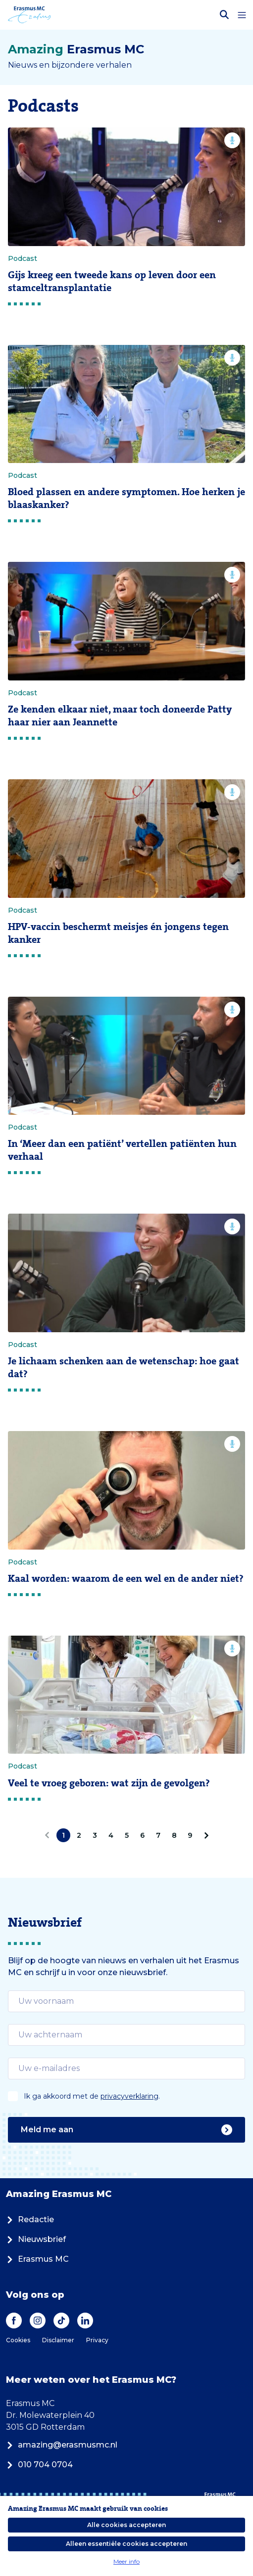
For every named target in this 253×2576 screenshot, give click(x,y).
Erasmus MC (37, 2259)
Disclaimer (58, 2340)
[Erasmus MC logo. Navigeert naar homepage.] (29, 14)
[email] (126, 2001)
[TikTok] (61, 2320)
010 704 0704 (39, 2464)
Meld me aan (126, 2129)
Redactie (30, 2219)
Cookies (18, 2340)
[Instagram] (38, 2320)
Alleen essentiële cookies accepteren (126, 2543)
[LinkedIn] (85, 2320)
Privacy (97, 2340)
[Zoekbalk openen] (224, 15)
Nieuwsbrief (36, 2239)
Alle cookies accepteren (126, 2525)
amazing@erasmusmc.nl (61, 2444)
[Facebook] (14, 2320)
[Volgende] (204, 1835)
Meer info (126, 2561)
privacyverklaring (129, 2096)
